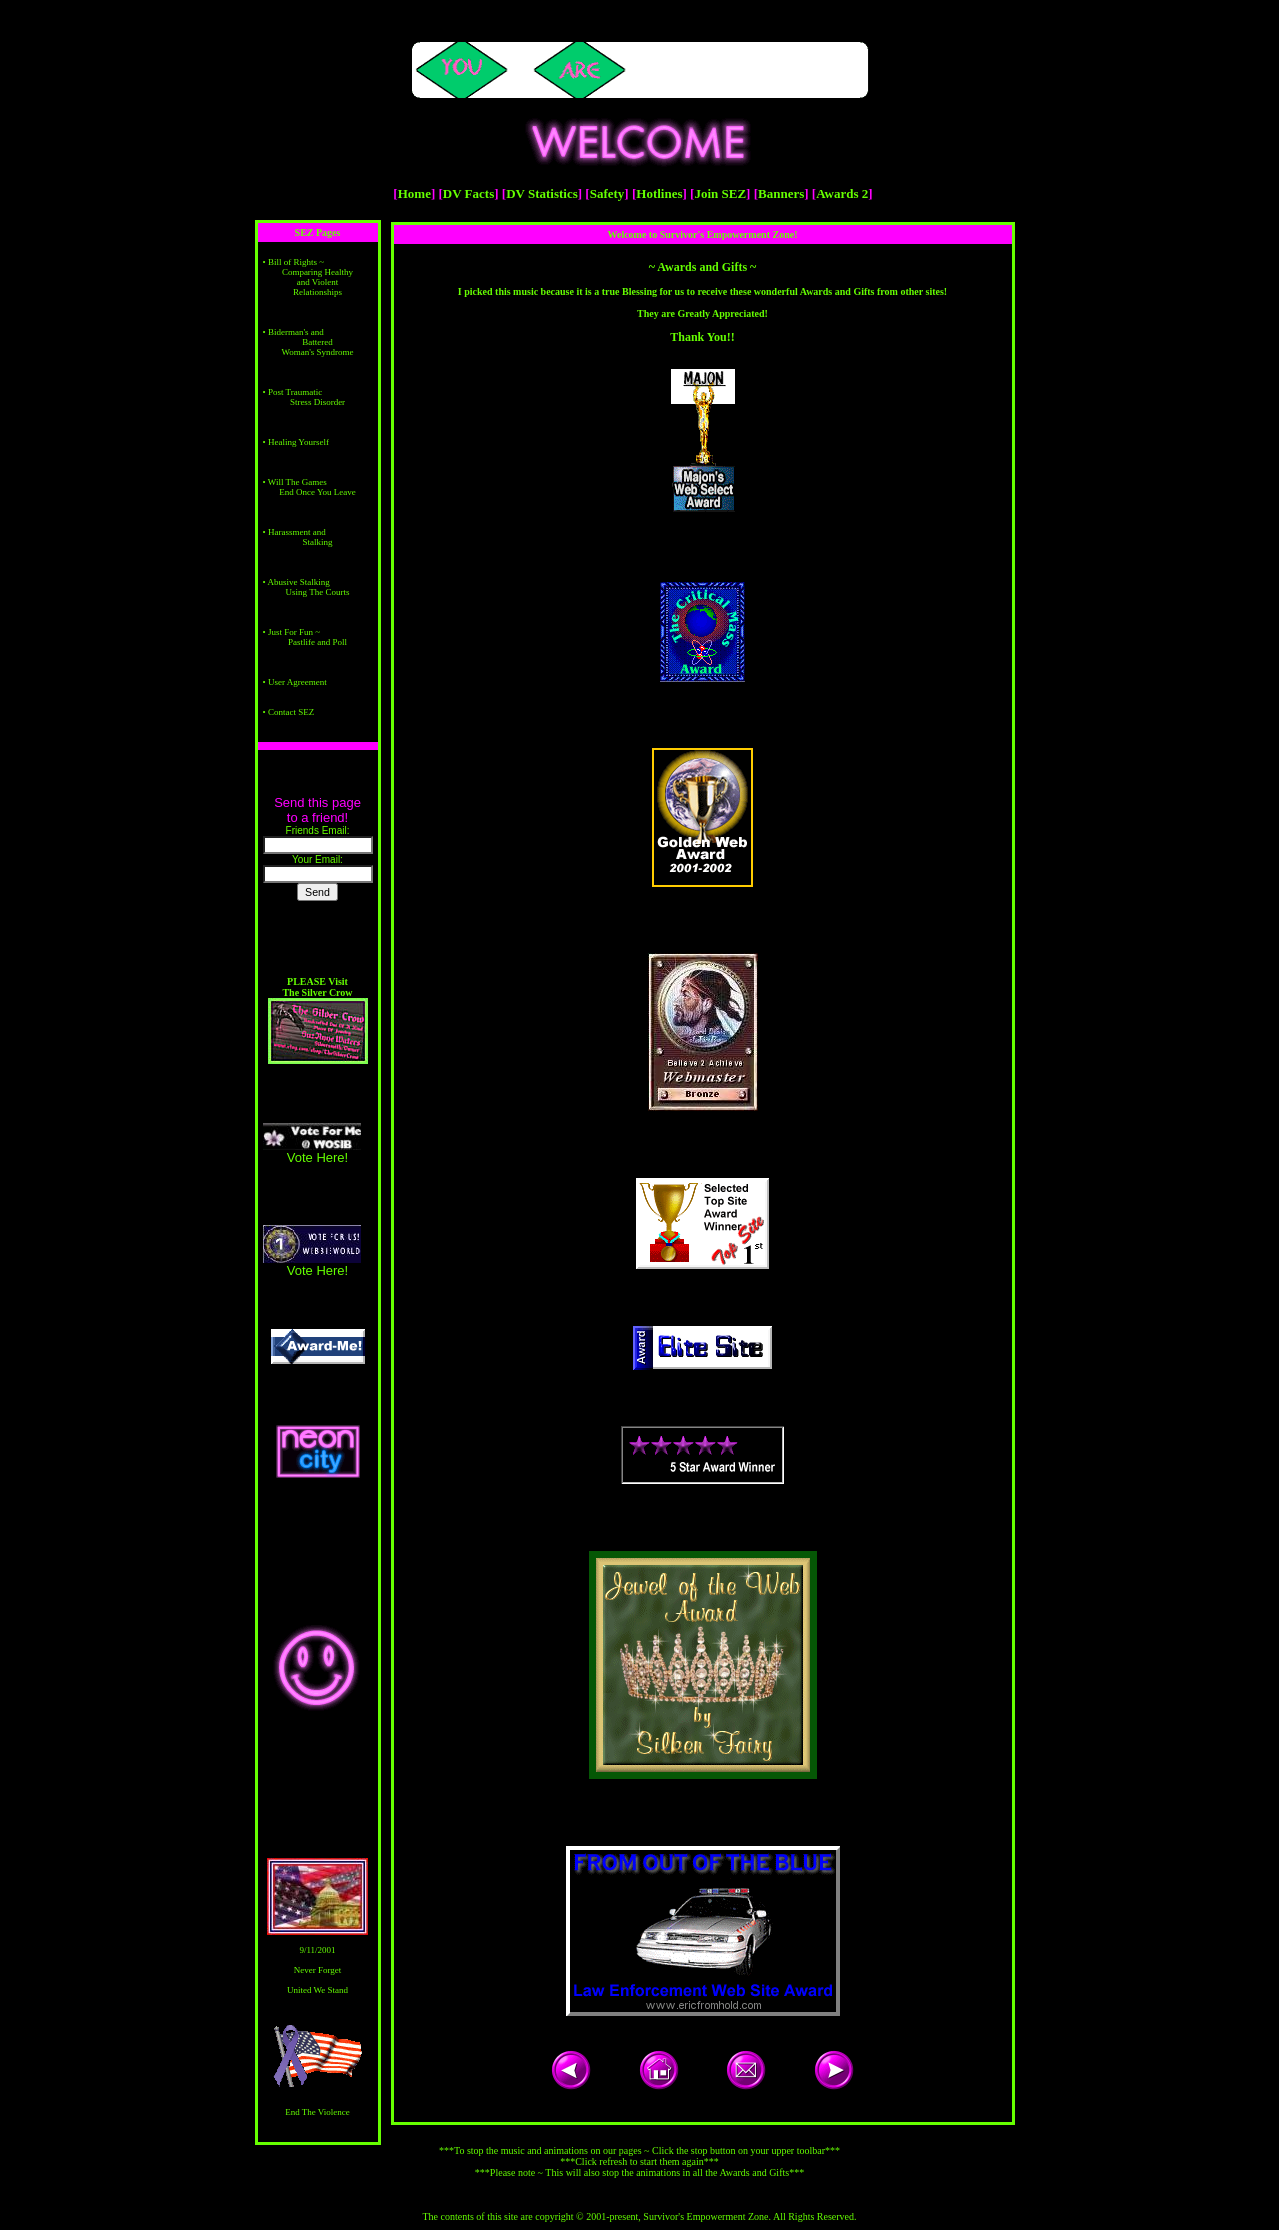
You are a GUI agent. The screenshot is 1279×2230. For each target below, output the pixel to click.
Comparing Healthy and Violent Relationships (317, 282)
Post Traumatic (295, 392)
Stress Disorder (317, 402)
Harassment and (297, 532)
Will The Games (297, 482)
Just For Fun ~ (294, 632)
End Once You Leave (317, 492)
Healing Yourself (298, 442)
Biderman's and (296, 332)
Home (414, 193)
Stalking (317, 542)
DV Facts (468, 193)
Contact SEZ (291, 712)
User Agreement (297, 682)
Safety (607, 193)
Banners (781, 193)
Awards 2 (842, 193)
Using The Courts (318, 592)
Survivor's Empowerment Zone (705, 2216)
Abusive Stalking (298, 582)
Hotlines (659, 193)
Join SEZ (720, 193)
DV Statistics (542, 193)
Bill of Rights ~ (296, 262)
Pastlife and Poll (317, 642)
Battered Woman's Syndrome (317, 347)
